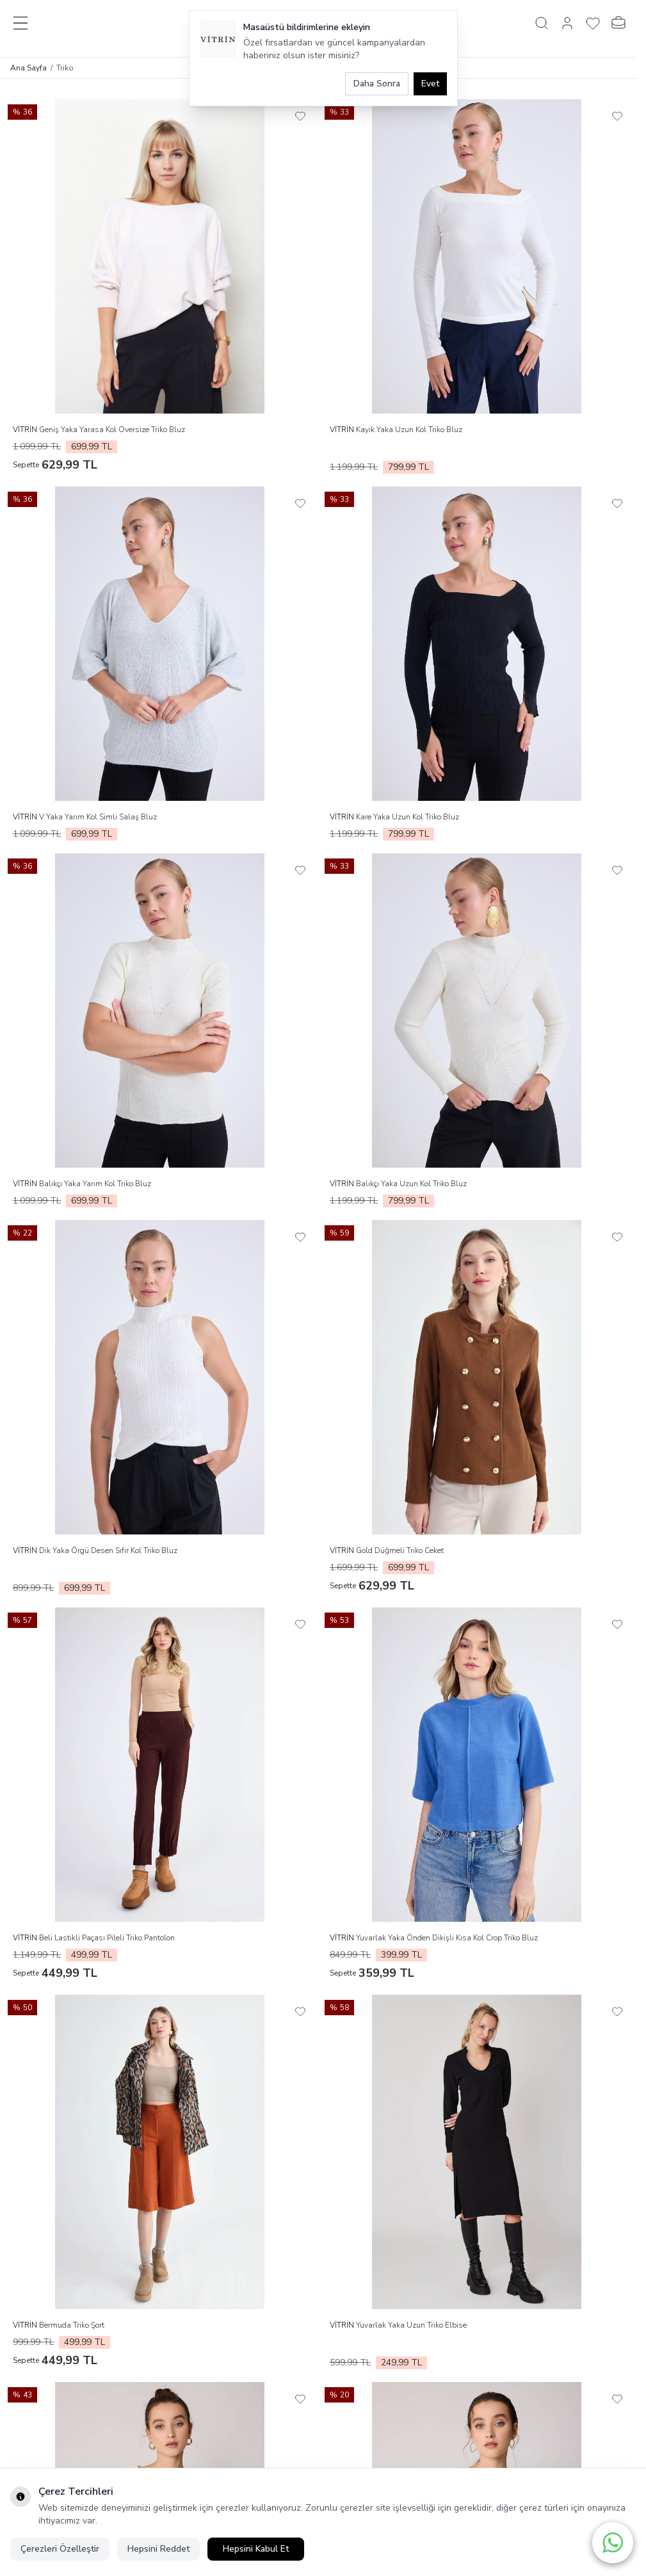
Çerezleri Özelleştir (59, 2549)
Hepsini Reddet (158, 2549)
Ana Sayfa (28, 68)
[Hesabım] (567, 23)
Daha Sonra (376, 83)
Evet (430, 83)
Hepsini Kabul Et (256, 2549)
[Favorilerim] (593, 23)
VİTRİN (26, 429)
